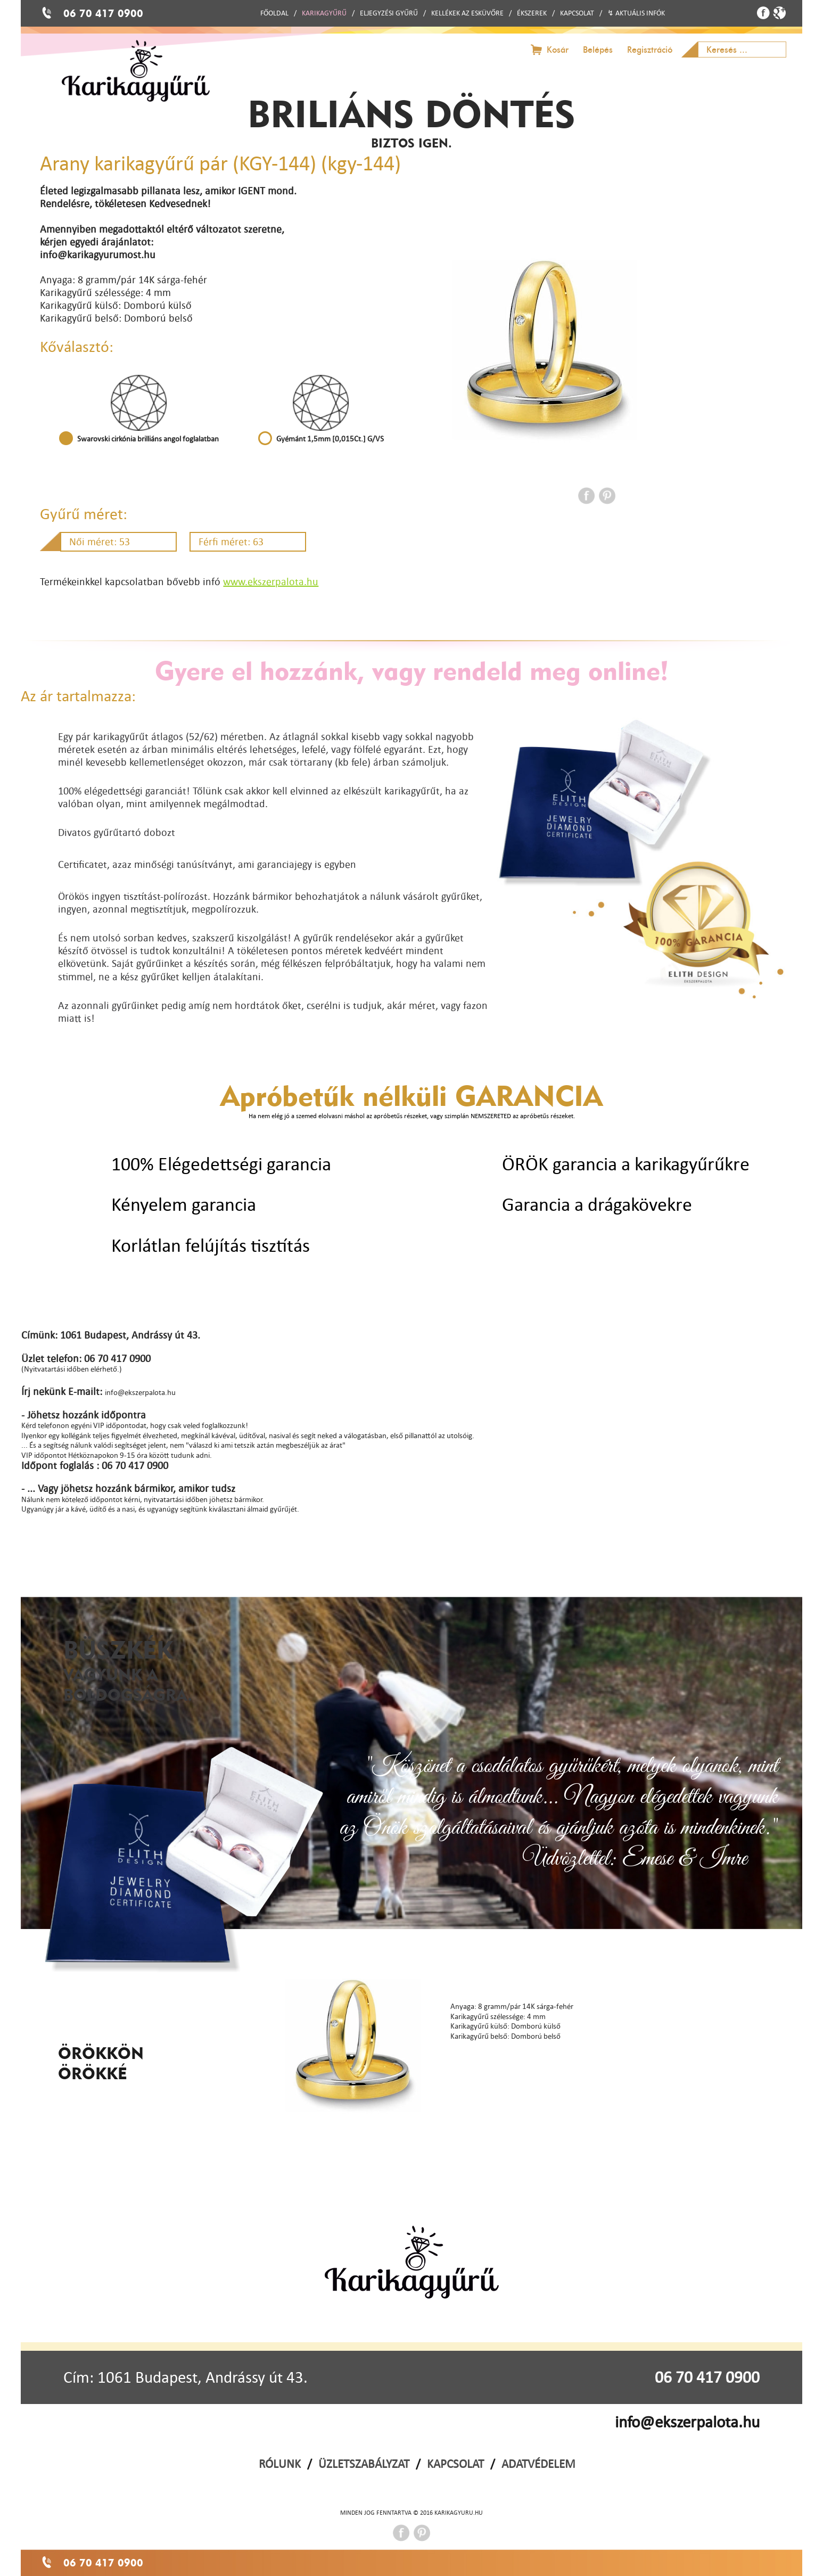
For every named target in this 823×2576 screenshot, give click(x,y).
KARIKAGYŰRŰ (324, 13)
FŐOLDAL (274, 13)
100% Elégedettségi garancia (221, 1164)
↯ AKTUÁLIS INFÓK (636, 13)
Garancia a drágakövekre (597, 1204)
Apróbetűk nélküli (411, 1095)
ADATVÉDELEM (538, 2463)
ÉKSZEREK (532, 13)
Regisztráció (649, 50)
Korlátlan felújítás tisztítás (210, 1245)
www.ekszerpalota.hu (270, 581)
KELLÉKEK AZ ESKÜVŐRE (467, 13)
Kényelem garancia (183, 1204)
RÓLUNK (280, 2463)
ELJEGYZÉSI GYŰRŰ (389, 13)
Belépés (598, 50)
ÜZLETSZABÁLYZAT (363, 2463)
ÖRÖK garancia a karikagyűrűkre (626, 1164)
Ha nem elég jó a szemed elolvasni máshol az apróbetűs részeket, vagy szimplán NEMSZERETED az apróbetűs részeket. (412, 1116)
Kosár (558, 50)
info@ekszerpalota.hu (687, 2422)
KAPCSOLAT (577, 13)
